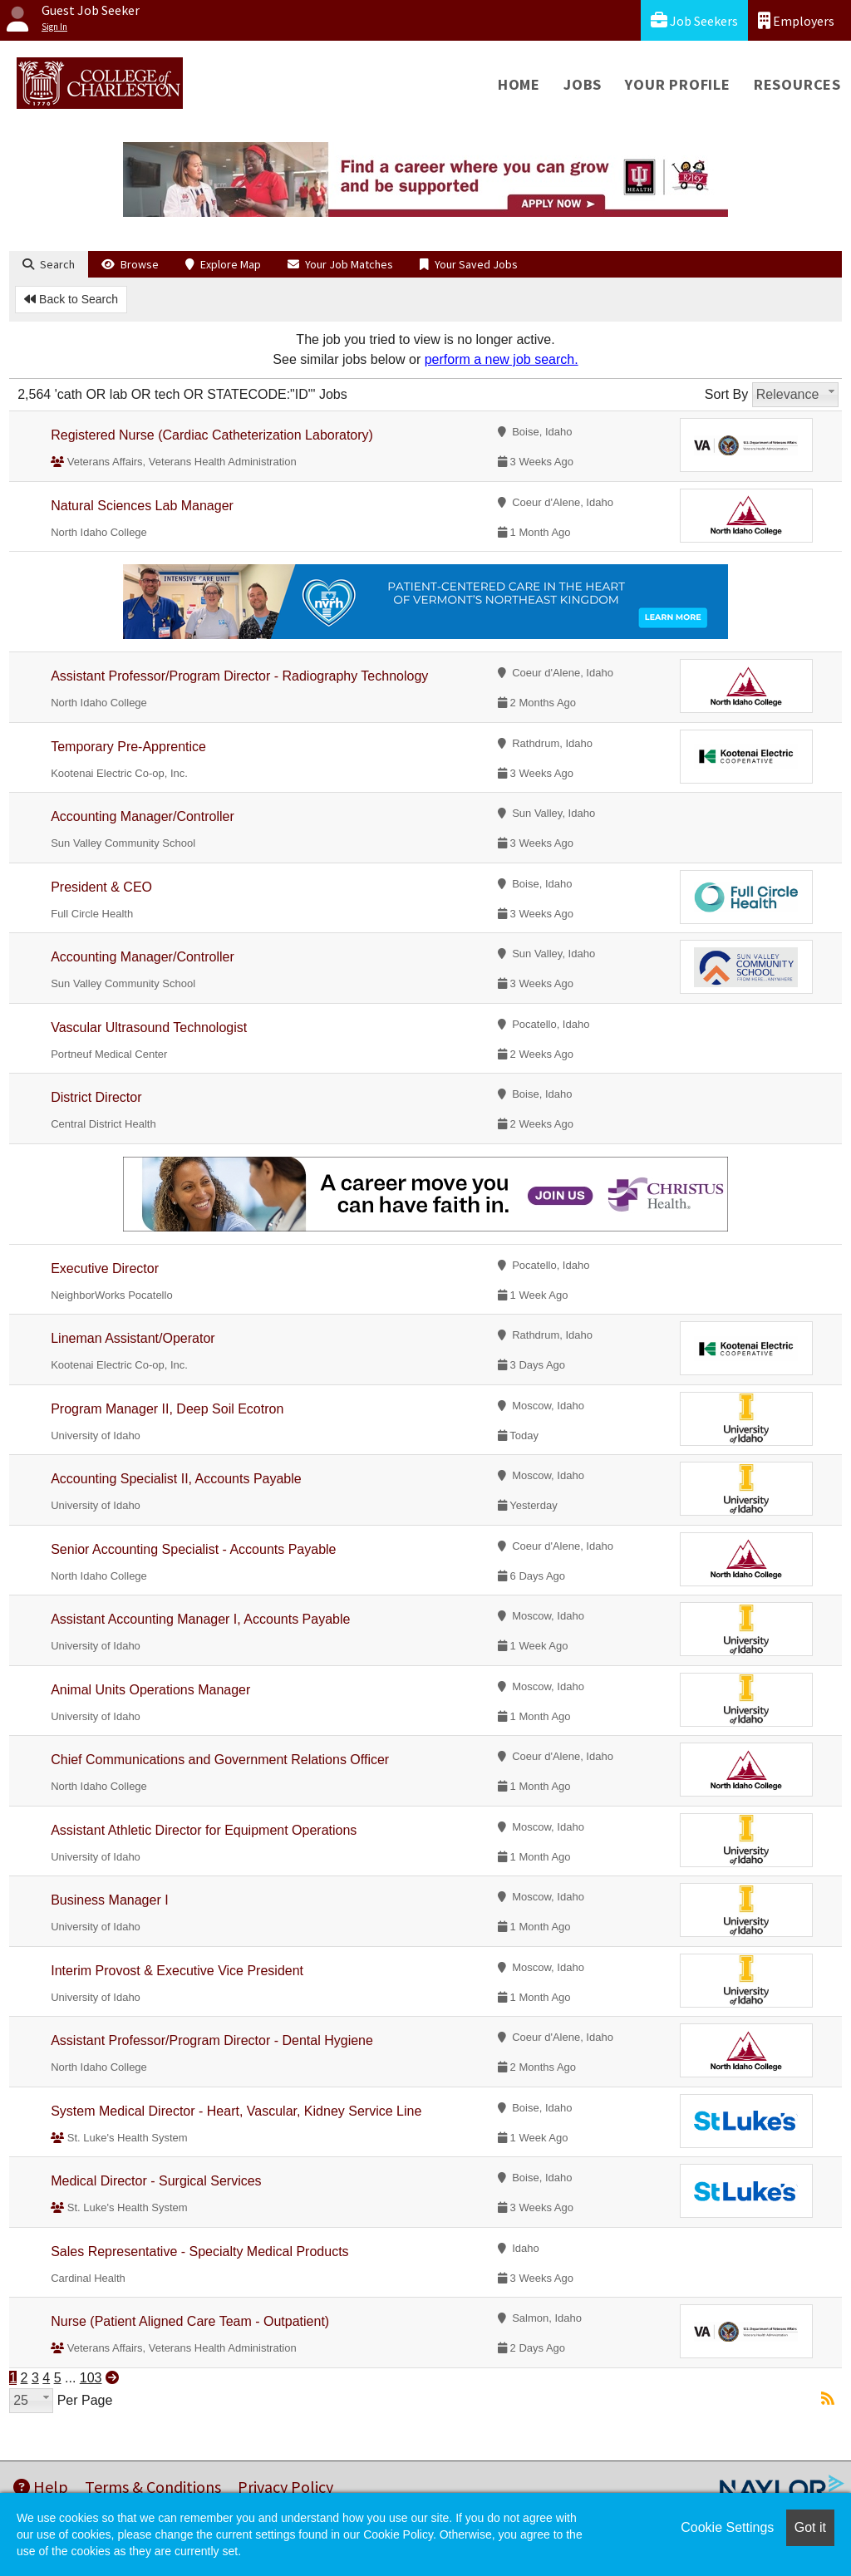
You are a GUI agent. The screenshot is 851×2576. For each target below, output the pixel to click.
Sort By (726, 394)
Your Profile (677, 84)
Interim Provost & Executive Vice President (177, 1971)
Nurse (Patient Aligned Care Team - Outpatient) (190, 2321)
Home (519, 84)
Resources (797, 84)
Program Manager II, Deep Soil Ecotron (167, 1409)
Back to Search (71, 299)
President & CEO (101, 887)
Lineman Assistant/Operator (132, 1338)
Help (40, 2486)
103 (91, 2378)
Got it (810, 2527)
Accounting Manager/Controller (142, 816)
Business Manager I (109, 1900)
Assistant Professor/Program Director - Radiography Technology (239, 676)
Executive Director (105, 1268)
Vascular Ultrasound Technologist (149, 1027)
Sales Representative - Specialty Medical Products (199, 2251)
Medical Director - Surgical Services (156, 2181)
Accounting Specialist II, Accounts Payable (176, 1479)
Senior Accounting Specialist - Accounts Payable (193, 1549)
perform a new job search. (501, 359)
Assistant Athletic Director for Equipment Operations (204, 1830)
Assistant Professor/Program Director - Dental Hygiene (212, 2040)
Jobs (582, 84)
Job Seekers (694, 20)
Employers (796, 20)
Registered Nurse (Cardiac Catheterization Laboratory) (212, 435)
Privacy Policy (285, 2486)
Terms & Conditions (153, 2486)
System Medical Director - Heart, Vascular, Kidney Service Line (236, 2111)
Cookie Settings (727, 2527)
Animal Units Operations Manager (150, 1690)
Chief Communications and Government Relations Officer (220, 1760)
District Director (96, 1097)
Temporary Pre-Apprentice (128, 747)
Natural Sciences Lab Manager (142, 506)
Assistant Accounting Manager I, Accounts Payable (200, 1619)
